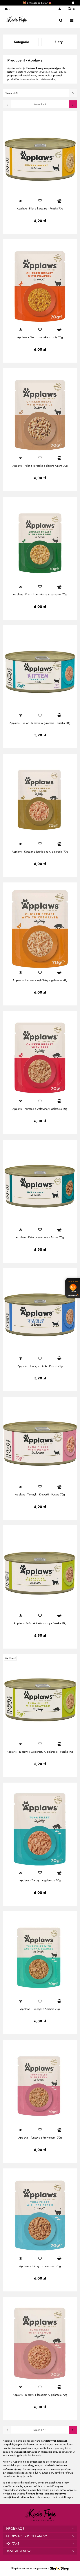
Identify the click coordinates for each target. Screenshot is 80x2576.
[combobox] (40, 93)
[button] (71, 9)
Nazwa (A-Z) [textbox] (11, 93)
